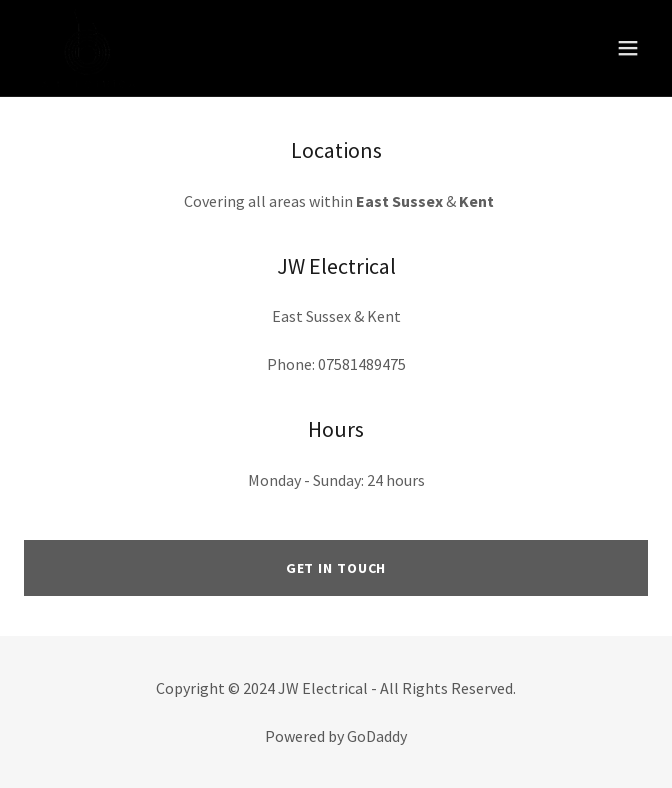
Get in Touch (336, 568)
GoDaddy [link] (377, 736)
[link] (88, 48)
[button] (628, 48)
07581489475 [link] (362, 364)
